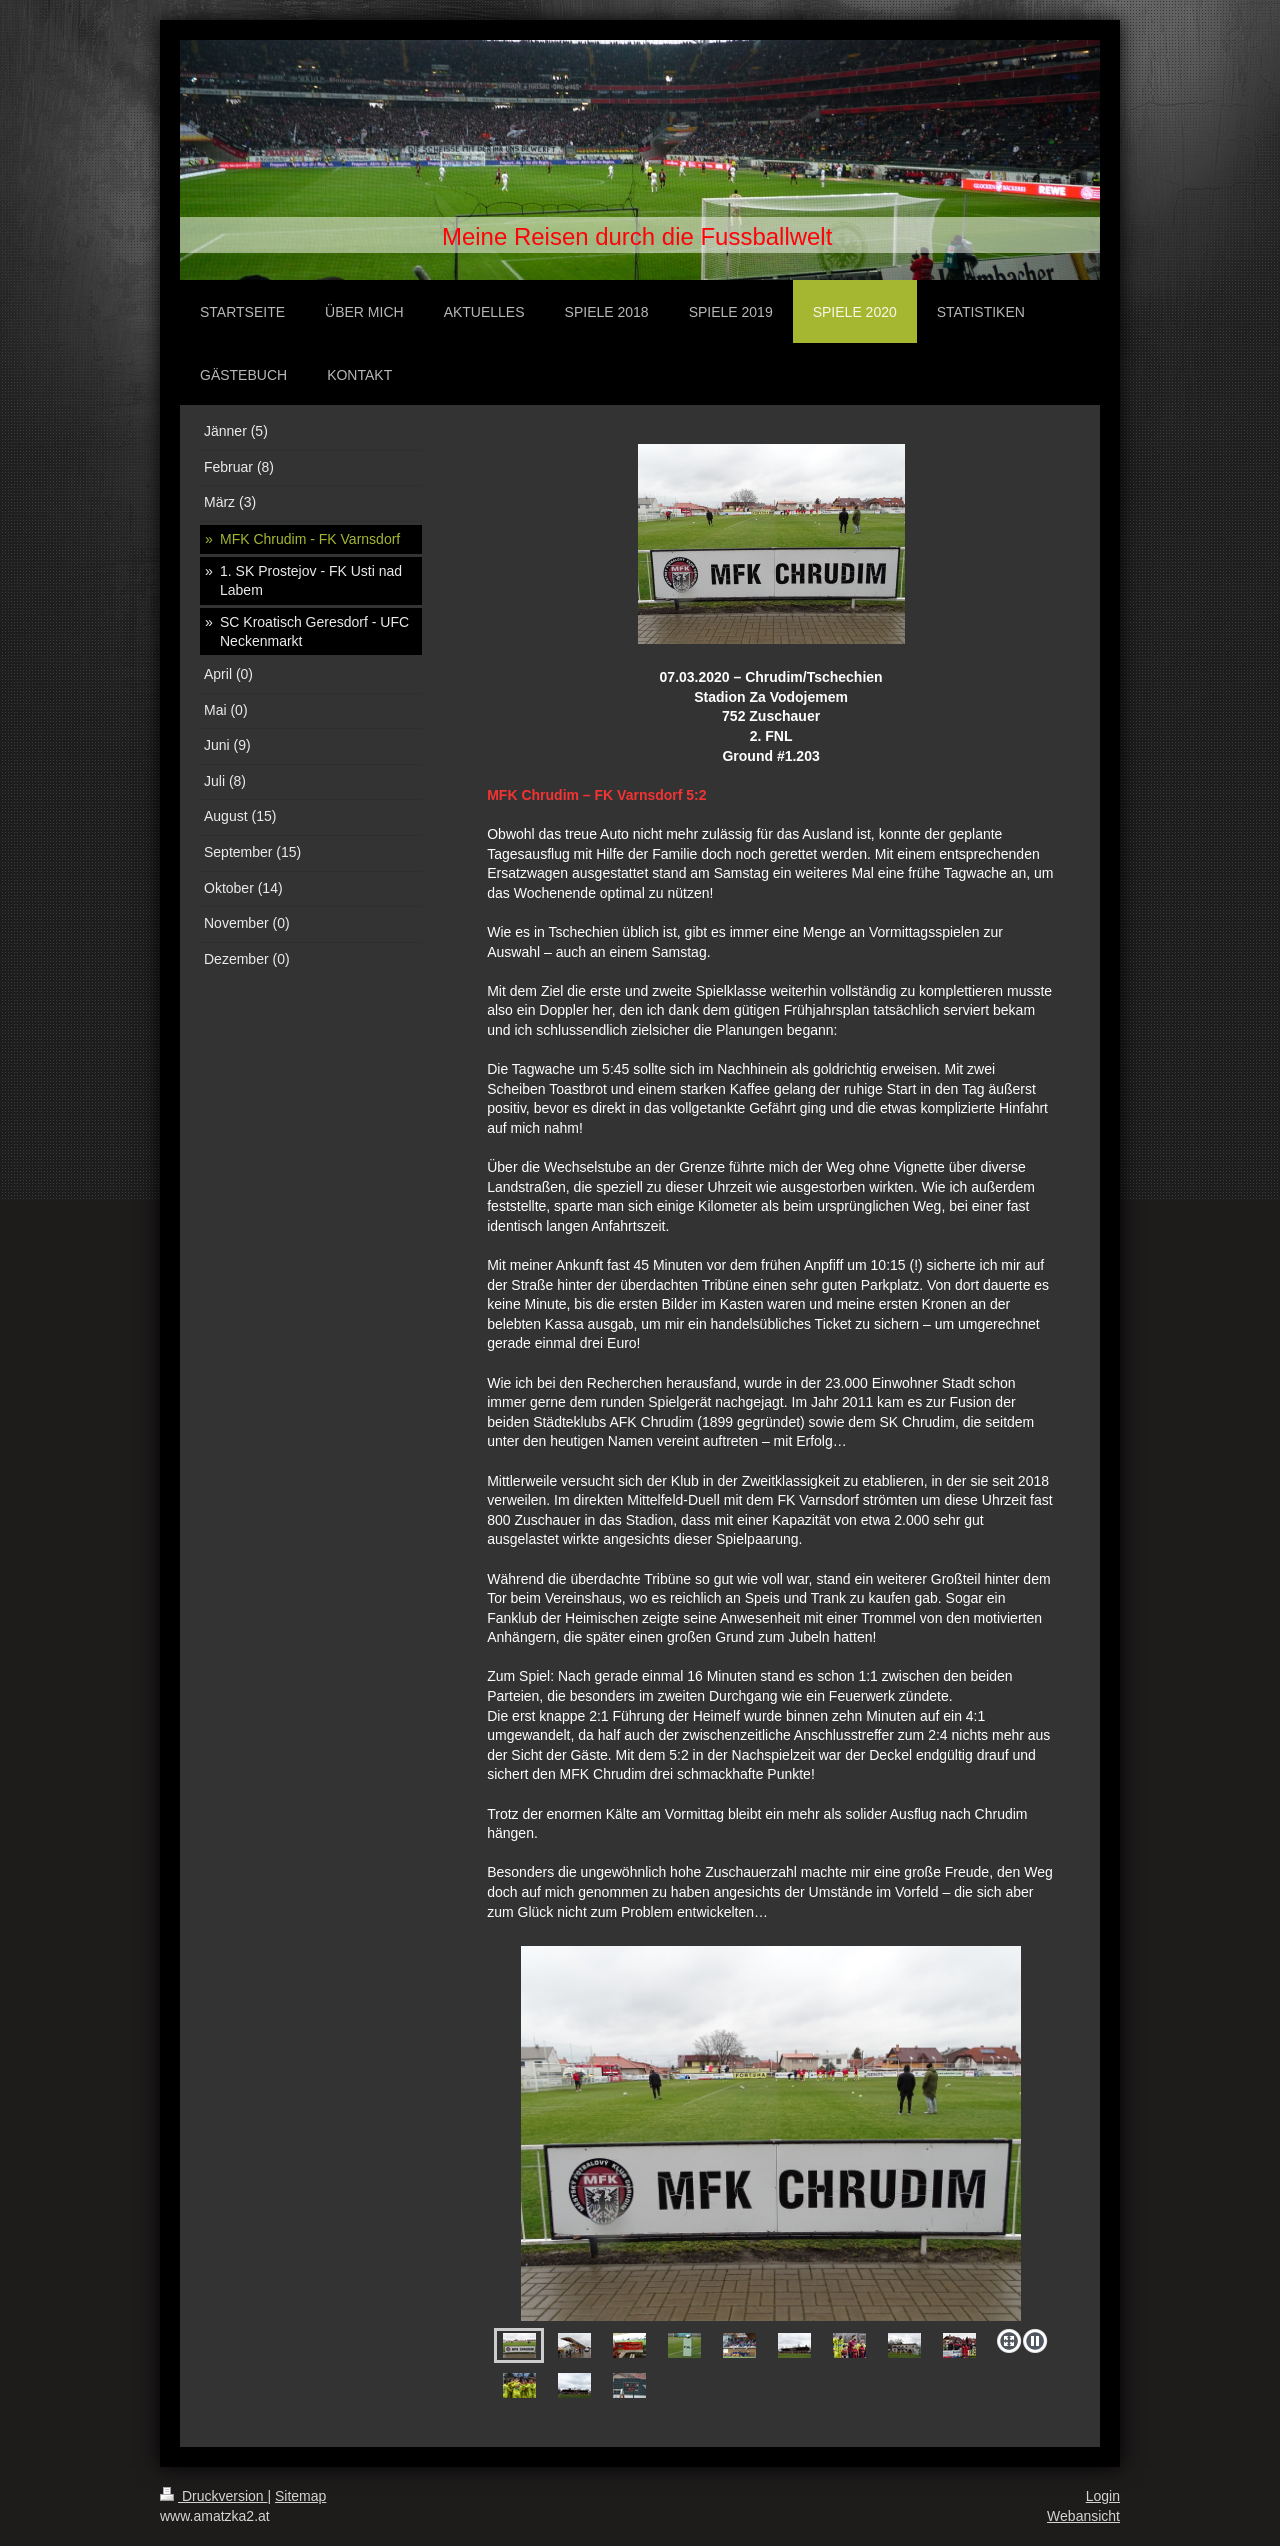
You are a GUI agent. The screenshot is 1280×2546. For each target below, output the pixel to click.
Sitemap (300, 2496)
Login (1103, 2496)
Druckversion (213, 2496)
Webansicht (1083, 2516)
